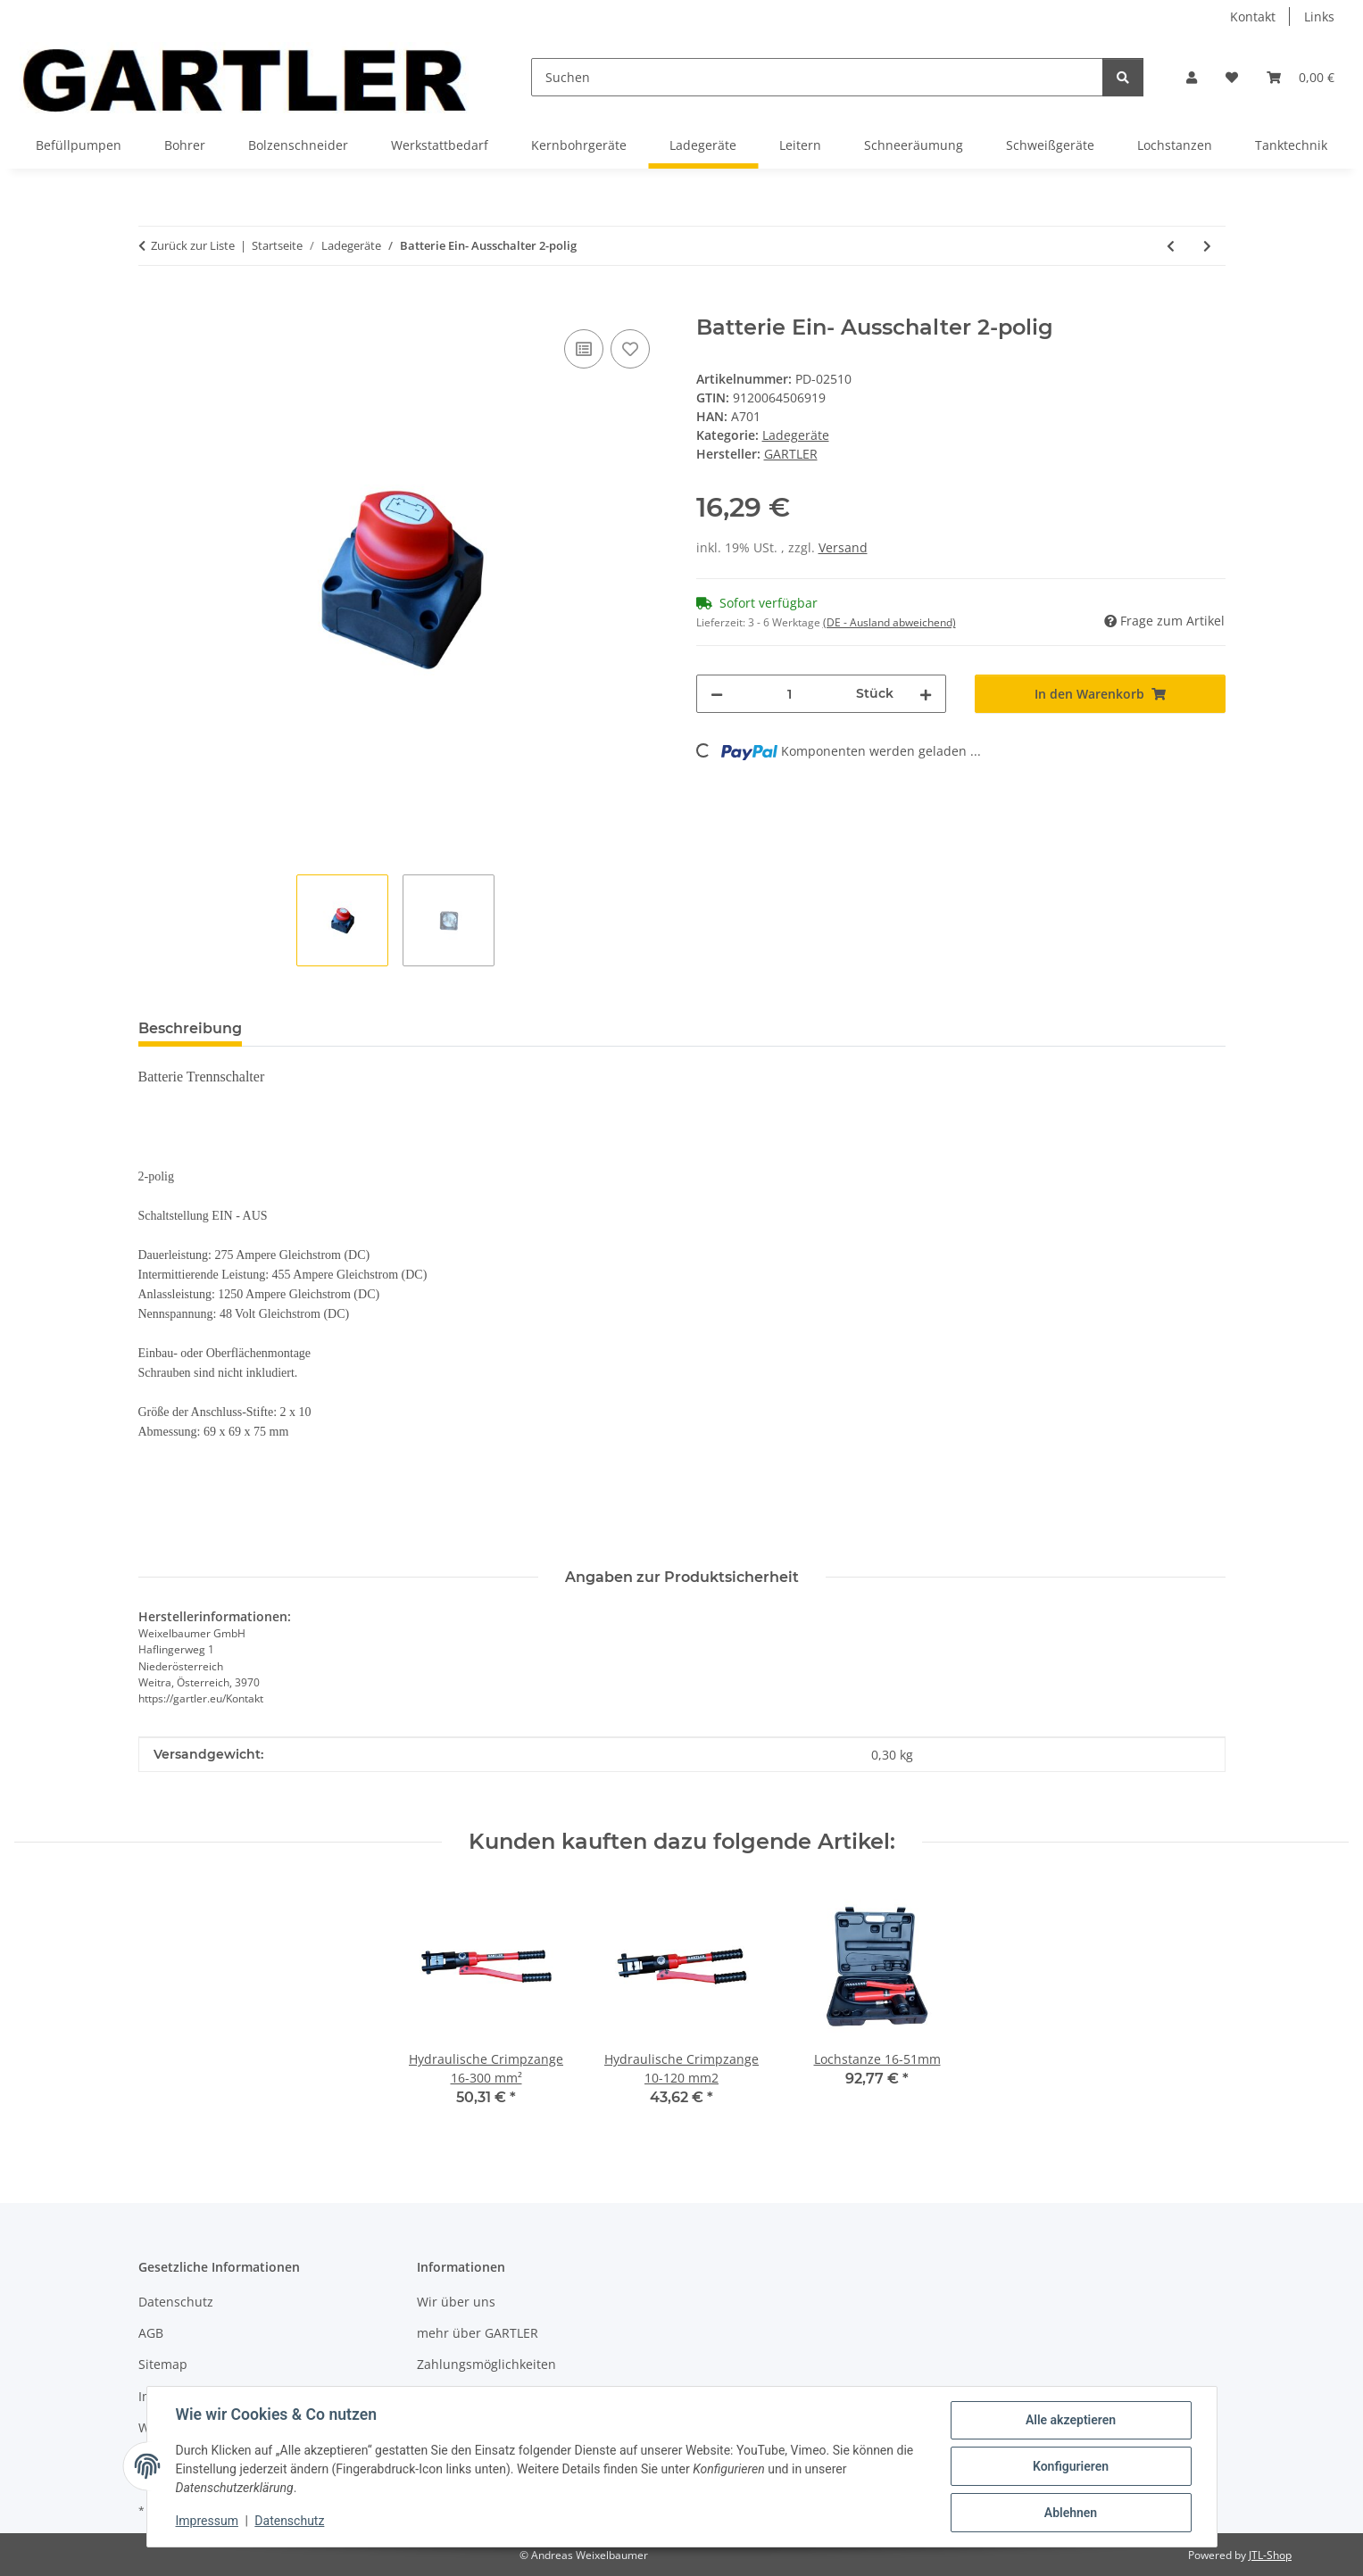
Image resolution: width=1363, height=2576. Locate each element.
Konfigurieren (1071, 2466)
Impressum (207, 2521)
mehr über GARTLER (477, 2332)
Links (1319, 16)
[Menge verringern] (716, 693)
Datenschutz (289, 2521)
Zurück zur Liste (193, 245)
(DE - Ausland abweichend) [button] (889, 622)
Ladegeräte (795, 435)
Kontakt (1253, 16)
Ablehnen (1070, 2513)
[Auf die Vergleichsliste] (583, 349)
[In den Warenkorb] (152, 305)
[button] (1191, 77)
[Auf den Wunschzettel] (630, 349)
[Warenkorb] (1300, 77)
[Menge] (790, 693)
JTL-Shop (1270, 2555)
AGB (150, 2332)
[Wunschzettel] (1231, 77)
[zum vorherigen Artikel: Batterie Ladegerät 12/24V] (1170, 246)
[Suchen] (817, 77)
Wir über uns (456, 2301)
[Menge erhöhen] (925, 693)
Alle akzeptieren (1071, 2420)
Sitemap (162, 2364)
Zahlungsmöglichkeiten (486, 2364)
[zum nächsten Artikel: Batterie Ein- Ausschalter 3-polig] (1207, 246)
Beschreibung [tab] (190, 1028)
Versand (843, 547)
